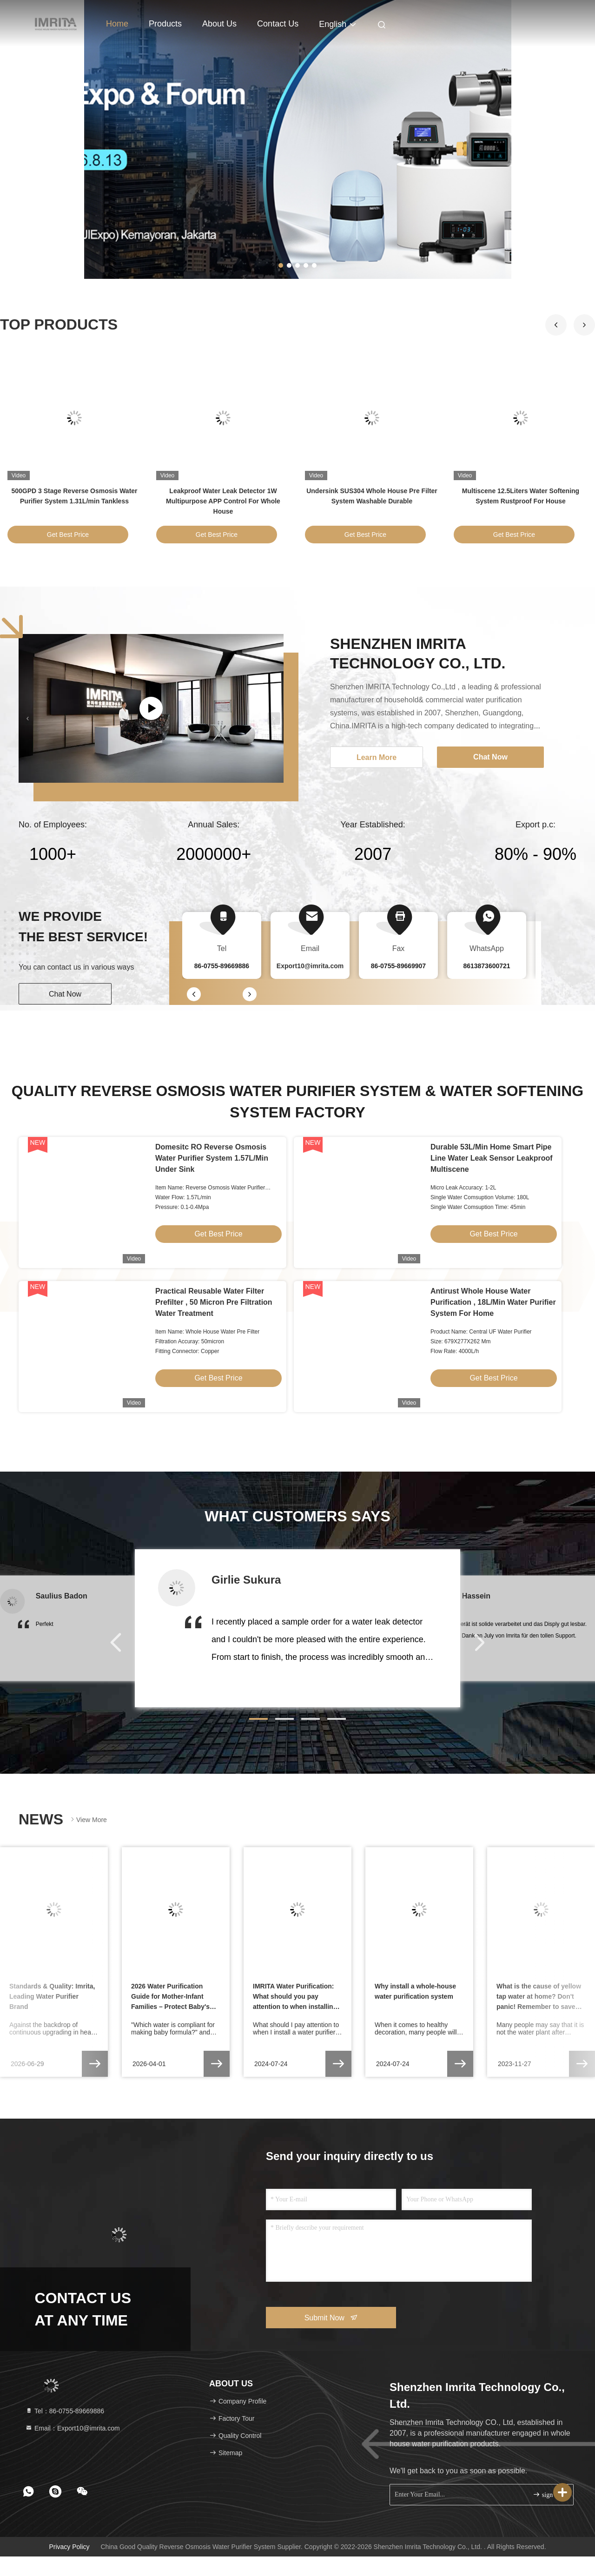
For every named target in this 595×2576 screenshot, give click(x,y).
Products (165, 23)
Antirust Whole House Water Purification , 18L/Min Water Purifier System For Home (493, 1302)
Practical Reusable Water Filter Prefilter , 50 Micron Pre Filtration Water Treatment (213, 1302)
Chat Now (65, 994)
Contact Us (277, 23)
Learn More (377, 757)
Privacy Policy (69, 2546)
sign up (547, 2494)
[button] (584, 325)
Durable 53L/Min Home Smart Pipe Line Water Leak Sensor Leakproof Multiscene (491, 1158)
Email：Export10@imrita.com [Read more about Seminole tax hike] (72, 2428)
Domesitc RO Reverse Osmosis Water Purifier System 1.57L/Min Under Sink (211, 1158)
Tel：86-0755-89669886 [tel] (64, 2411)
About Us (219, 23)
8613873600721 (486, 966)
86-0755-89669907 (398, 966)
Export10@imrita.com (310, 966)
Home (117, 23)
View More (88, 1819)
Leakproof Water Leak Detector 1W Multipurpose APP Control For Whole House (223, 501)
